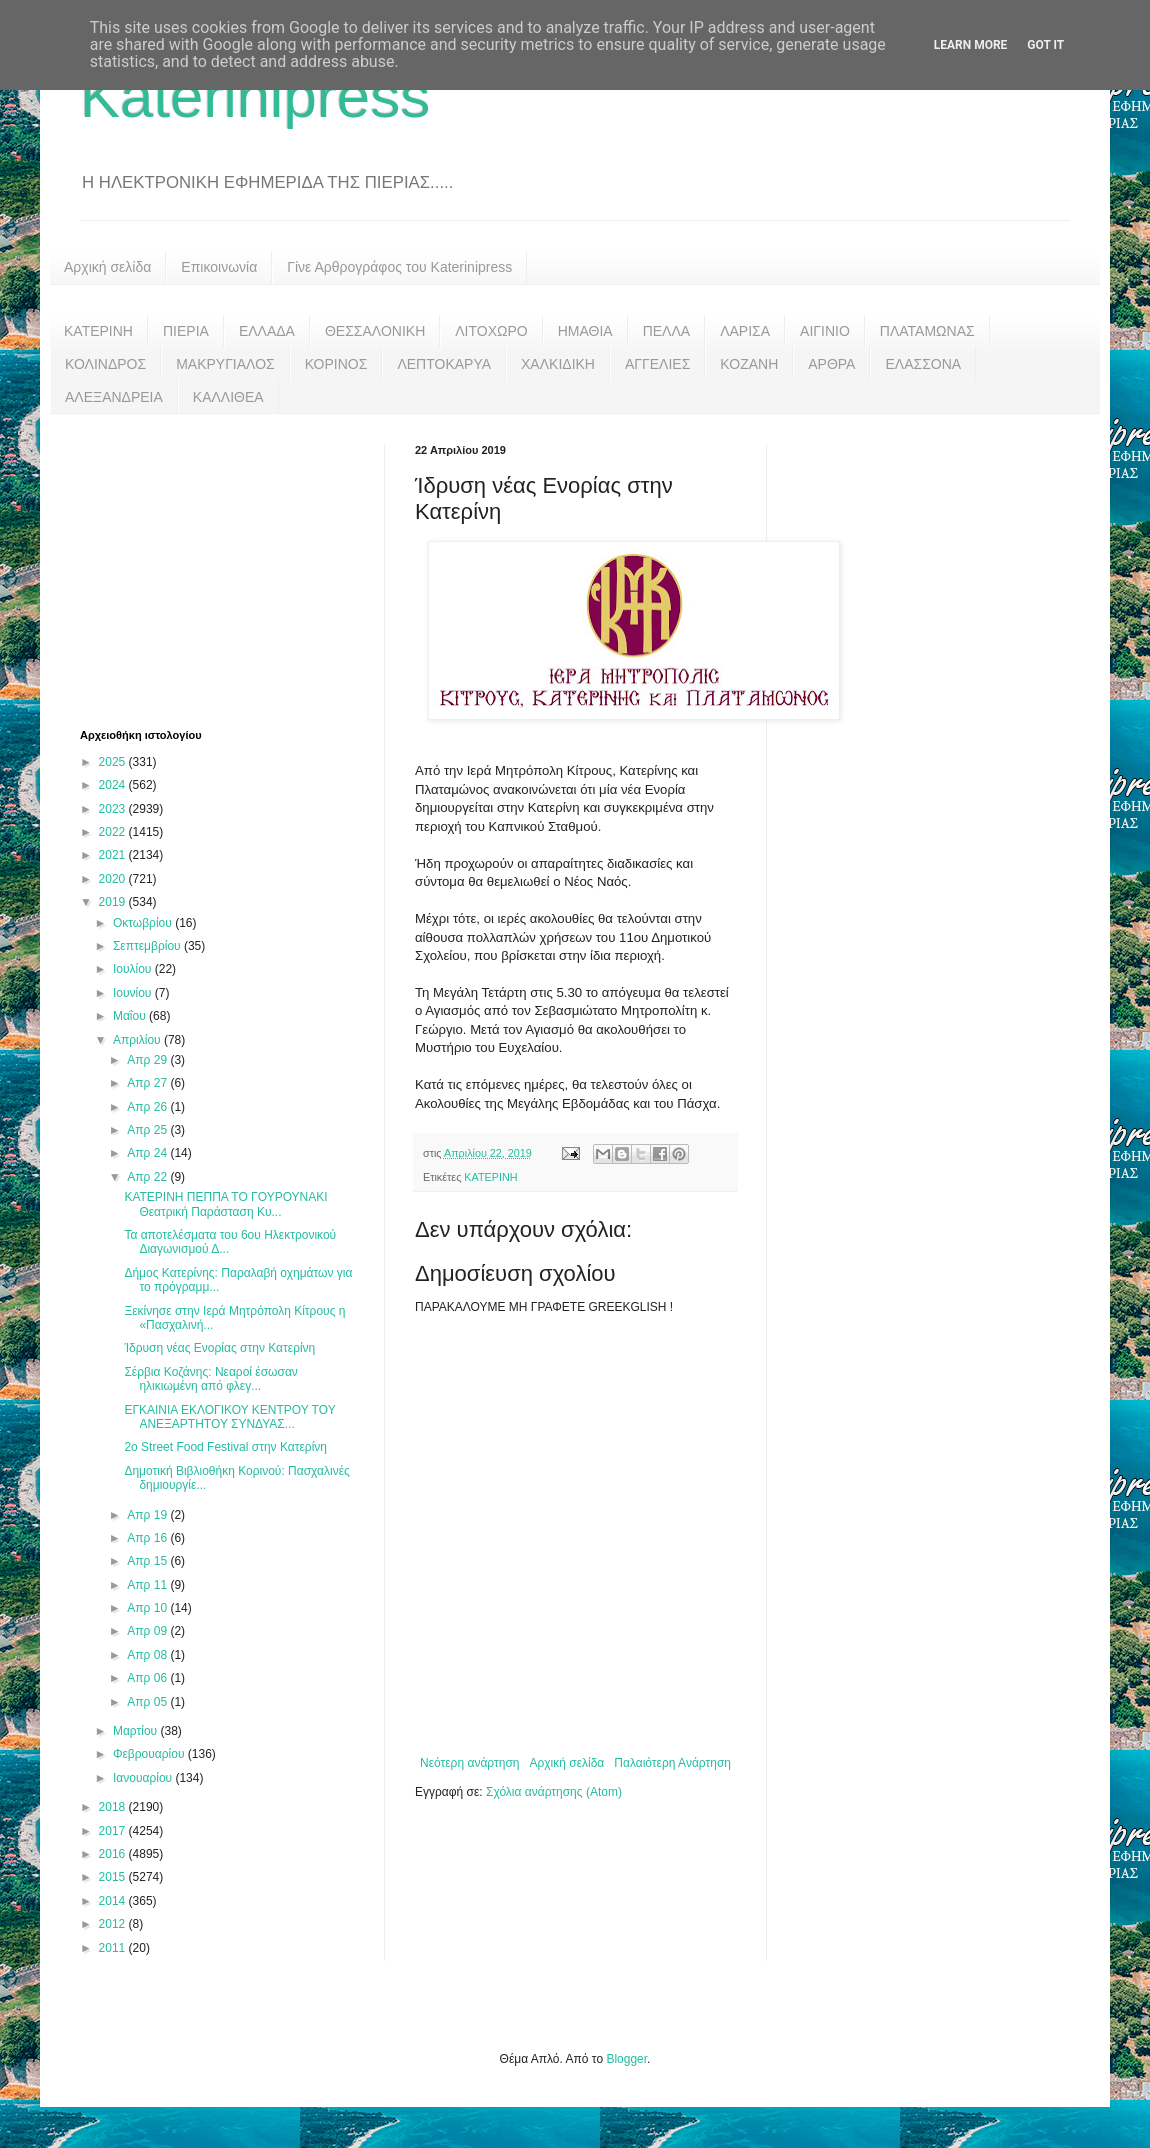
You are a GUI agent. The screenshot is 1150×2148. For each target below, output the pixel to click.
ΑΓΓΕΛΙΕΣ (657, 364)
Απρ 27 (148, 1083)
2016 (114, 1854)
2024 (114, 785)
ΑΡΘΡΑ (831, 364)
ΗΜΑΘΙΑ (585, 331)
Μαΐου (131, 1016)
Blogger (626, 2059)
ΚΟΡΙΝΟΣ (336, 364)
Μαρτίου (137, 1731)
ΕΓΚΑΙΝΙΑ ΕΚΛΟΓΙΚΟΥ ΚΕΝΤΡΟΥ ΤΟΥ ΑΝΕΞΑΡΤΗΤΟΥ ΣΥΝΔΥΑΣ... (229, 1417)
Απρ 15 (148, 1561)
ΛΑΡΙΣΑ (745, 331)
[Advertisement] (230, 569)
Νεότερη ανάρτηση (469, 1763)
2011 (114, 1948)
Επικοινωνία (219, 267)
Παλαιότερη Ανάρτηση (672, 1763)
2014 (114, 1901)
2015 (114, 1877)
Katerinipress (255, 96)
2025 (114, 762)
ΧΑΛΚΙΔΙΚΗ (558, 364)
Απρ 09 (148, 1631)
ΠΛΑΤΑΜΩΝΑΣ (927, 331)
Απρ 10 (148, 1608)
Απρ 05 (148, 1702)
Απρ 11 (148, 1585)
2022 (114, 832)
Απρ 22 (148, 1177)
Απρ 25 (148, 1130)
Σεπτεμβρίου (148, 946)
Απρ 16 (148, 1538)
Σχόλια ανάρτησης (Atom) (554, 1792)
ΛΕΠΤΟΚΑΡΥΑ (444, 364)
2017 (114, 1831)
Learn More (971, 45)
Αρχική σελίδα (107, 267)
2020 (114, 879)
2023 (114, 809)
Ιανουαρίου (144, 1778)
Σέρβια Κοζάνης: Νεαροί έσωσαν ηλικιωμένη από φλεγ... (210, 1379)
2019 (114, 902)
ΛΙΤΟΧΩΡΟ (491, 331)
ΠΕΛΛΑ (667, 331)
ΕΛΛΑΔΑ (267, 331)
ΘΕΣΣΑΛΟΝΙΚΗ (375, 331)
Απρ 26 (148, 1107)
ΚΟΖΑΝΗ (749, 364)
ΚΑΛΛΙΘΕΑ (228, 397)
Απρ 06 (148, 1678)
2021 (114, 855)
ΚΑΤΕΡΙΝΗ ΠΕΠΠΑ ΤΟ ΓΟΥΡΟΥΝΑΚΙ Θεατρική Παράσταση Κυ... (225, 1204)
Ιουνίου (134, 993)
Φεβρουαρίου (150, 1754)
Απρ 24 (148, 1153)
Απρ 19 (148, 1515)
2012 (114, 1924)
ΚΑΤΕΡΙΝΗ (98, 331)
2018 (114, 1807)
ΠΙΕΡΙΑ (186, 331)
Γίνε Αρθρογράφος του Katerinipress (399, 267)
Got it (1045, 45)
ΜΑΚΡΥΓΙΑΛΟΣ (225, 364)
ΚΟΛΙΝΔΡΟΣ (105, 364)
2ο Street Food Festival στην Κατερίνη (225, 1447)
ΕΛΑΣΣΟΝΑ (923, 364)
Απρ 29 (148, 1060)
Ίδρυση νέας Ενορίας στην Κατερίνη (219, 1348)
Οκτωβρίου (144, 923)
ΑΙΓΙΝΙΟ (825, 331)
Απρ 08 (148, 1655)
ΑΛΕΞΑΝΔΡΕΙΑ (114, 397)
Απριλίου (138, 1040)
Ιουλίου (134, 969)
